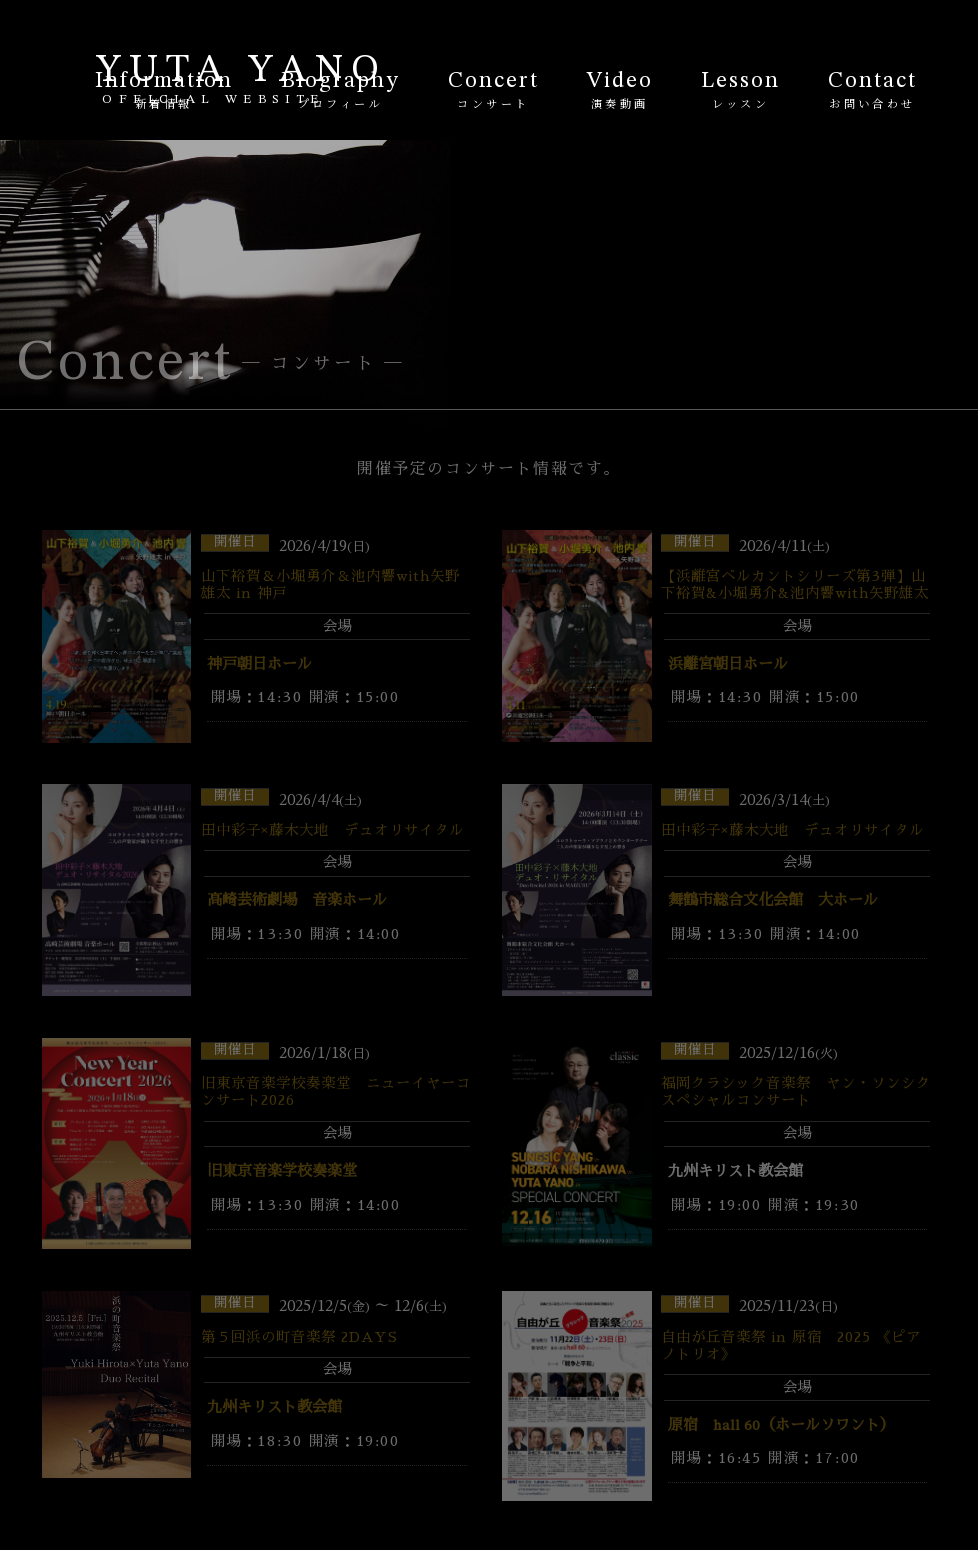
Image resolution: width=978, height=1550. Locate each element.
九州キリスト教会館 (274, 1408)
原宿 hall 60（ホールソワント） (781, 1426)
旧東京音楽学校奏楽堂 (282, 1172)
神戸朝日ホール (259, 665)
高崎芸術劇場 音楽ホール (297, 901)
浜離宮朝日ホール (728, 665)
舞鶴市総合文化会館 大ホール (773, 901)
